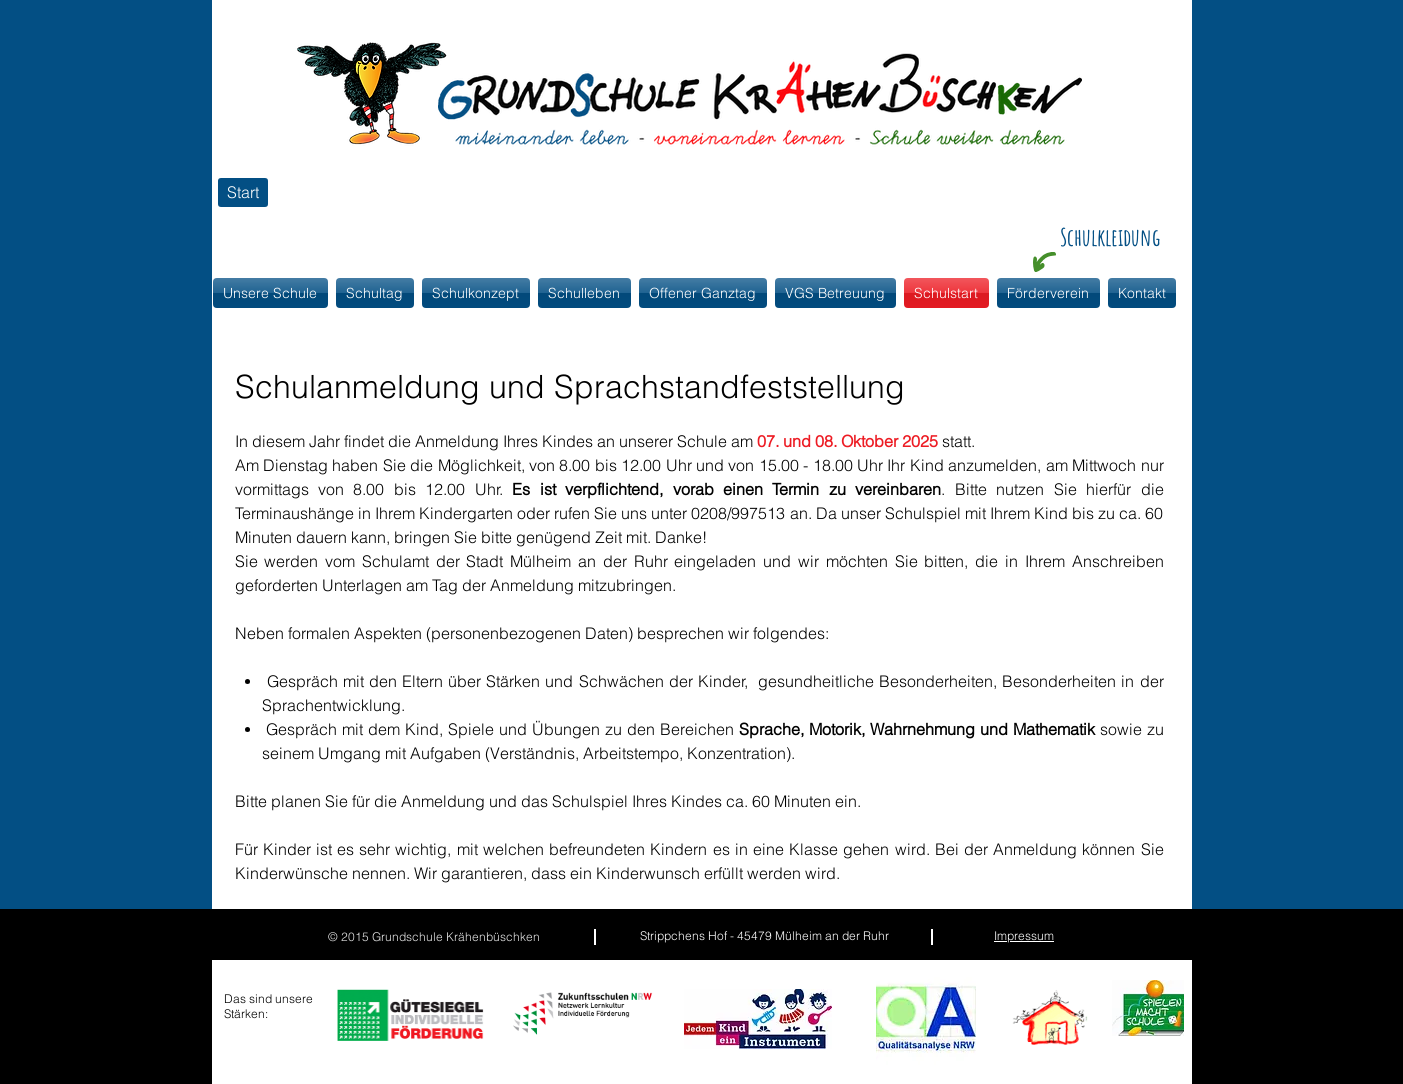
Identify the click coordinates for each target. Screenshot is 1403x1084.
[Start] (243, 192)
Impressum (1024, 935)
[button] (476, 293)
